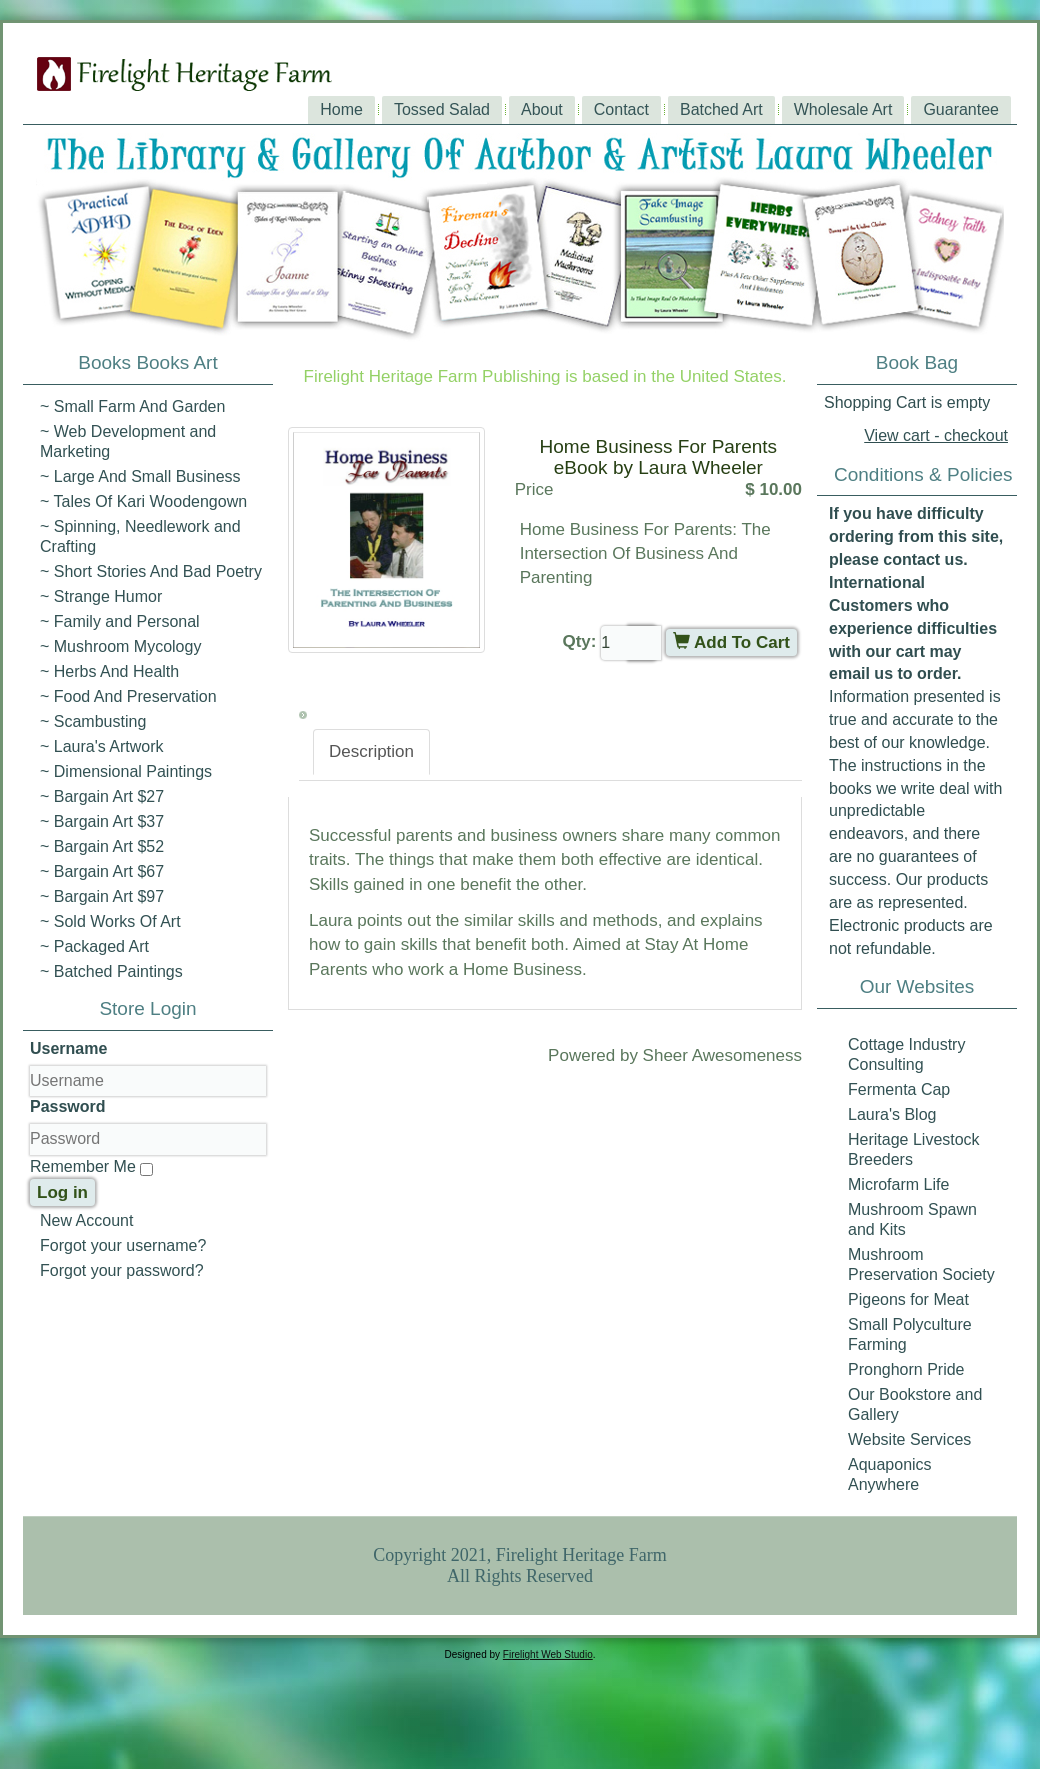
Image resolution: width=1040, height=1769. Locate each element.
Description (371, 751)
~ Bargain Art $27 (102, 796)
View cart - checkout (936, 435)
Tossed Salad (442, 109)
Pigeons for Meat (908, 1299)
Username (68, 1048)
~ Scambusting (93, 721)
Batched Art (721, 109)
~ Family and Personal (120, 621)
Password (68, 1106)
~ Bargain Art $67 (102, 871)
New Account (86, 1220)
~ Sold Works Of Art (110, 921)
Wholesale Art (843, 109)
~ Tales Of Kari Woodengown (143, 501)
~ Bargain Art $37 (102, 821)
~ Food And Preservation (128, 696)
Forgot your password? (122, 1270)
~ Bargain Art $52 (102, 846)
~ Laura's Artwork (102, 746)
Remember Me (83, 1166)
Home (341, 109)
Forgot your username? (123, 1245)
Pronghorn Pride (906, 1369)
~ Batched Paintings (111, 971)
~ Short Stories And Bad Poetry (151, 571)
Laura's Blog (892, 1114)
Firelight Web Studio (548, 1654)
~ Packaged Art (94, 946)
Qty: (579, 641)
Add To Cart (731, 642)
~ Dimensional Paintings (126, 771)
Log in (62, 1192)
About (542, 109)
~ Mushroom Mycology (120, 646)
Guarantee (961, 109)
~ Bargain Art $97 (102, 896)
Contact (621, 109)
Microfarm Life (898, 1184)
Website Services (909, 1439)
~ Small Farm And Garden (132, 406)
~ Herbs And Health (109, 671)
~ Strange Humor (101, 596)
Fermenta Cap (899, 1089)
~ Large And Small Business (140, 476)
